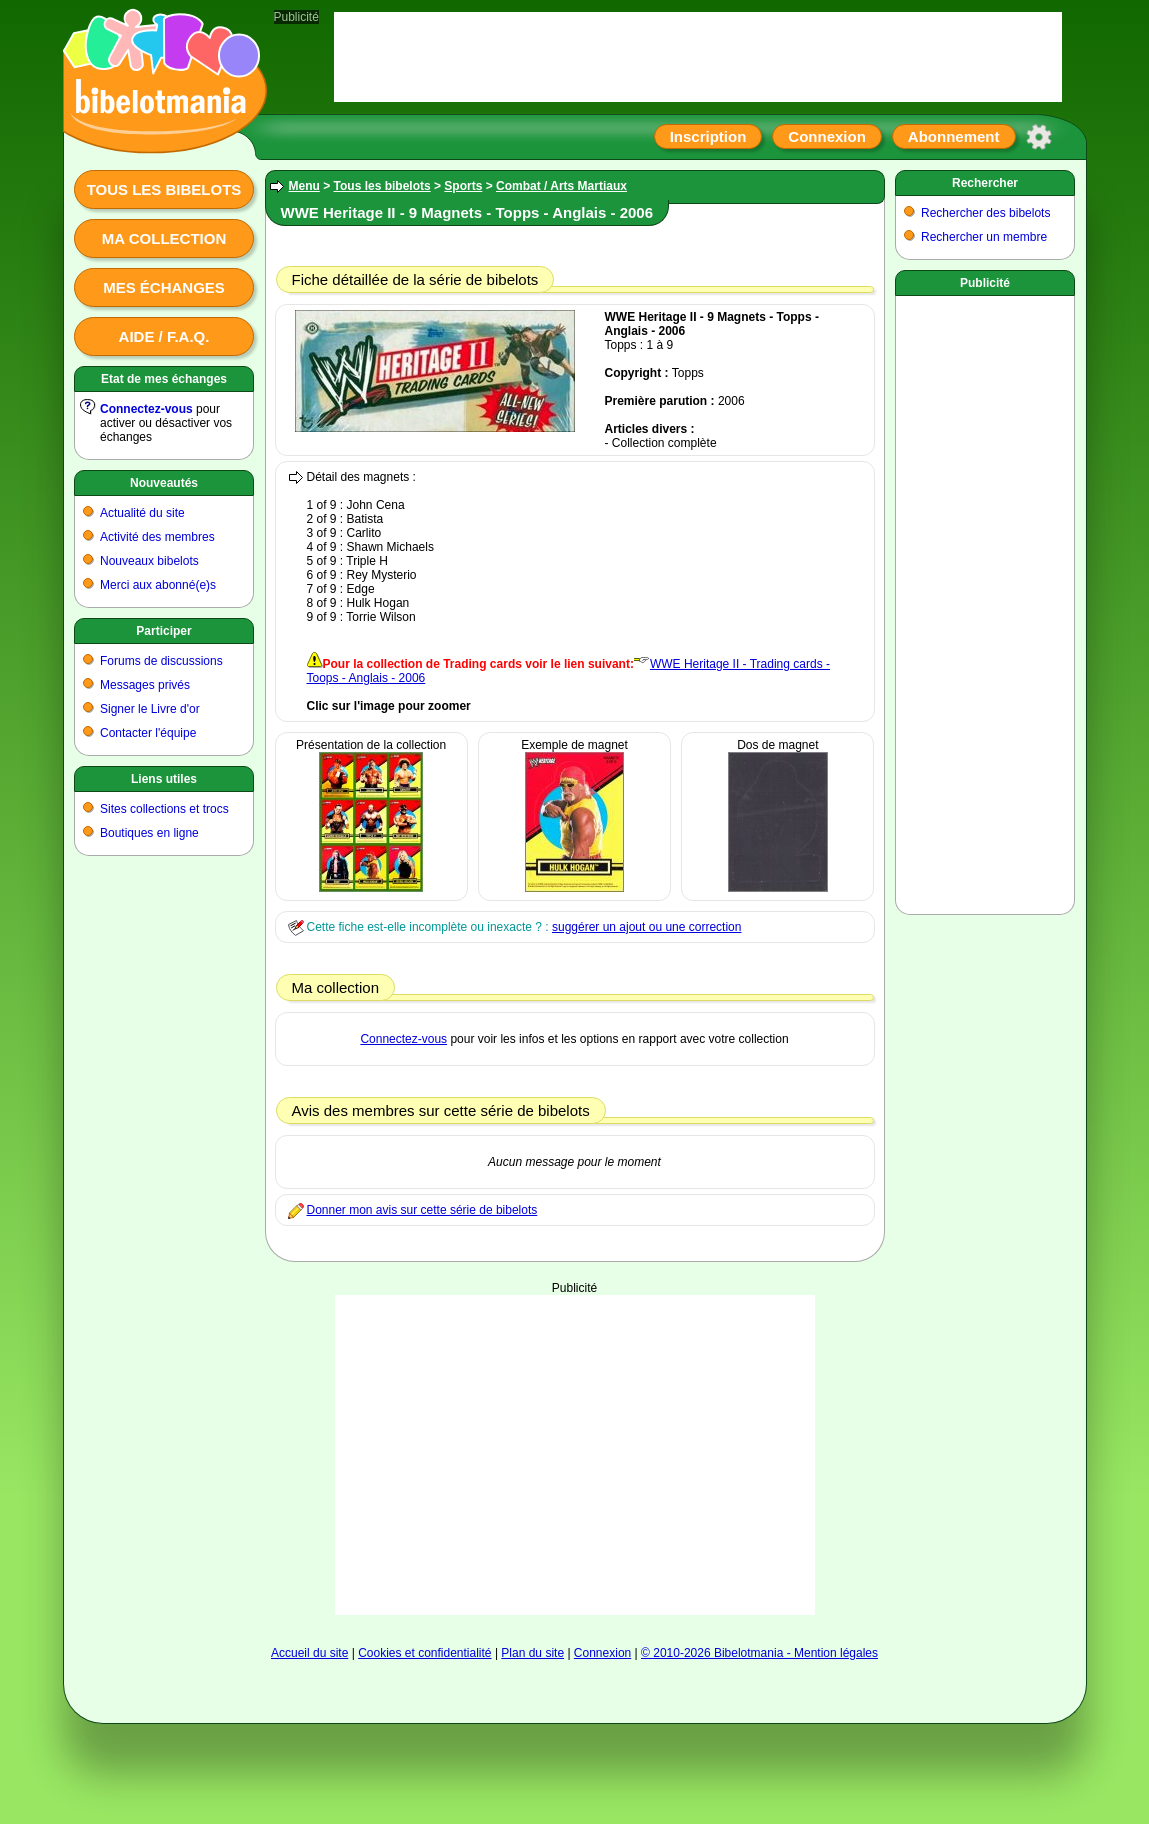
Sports (463, 186)
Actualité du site (142, 513)
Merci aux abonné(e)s (158, 585)
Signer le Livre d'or (150, 709)
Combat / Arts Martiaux (561, 186)
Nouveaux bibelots (149, 561)
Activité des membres (157, 537)
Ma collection (164, 238)
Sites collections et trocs (164, 809)
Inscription (708, 136)
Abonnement (954, 136)
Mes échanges (164, 287)
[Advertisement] (575, 1455)
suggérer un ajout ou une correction (646, 927)
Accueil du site (309, 1653)
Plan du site (532, 1653)
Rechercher (985, 183)
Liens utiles (164, 779)
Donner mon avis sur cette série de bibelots (422, 1210)
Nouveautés (164, 483)
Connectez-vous (146, 409)
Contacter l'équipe (148, 733)
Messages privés (145, 685)
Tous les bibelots (164, 189)
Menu (304, 186)
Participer (163, 631)
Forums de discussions (161, 661)
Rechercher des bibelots (985, 213)
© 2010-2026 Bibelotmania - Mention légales (759, 1653)
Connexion (827, 136)
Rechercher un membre (984, 237)
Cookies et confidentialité (424, 1653)
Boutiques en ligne (149, 833)
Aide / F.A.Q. (164, 336)
